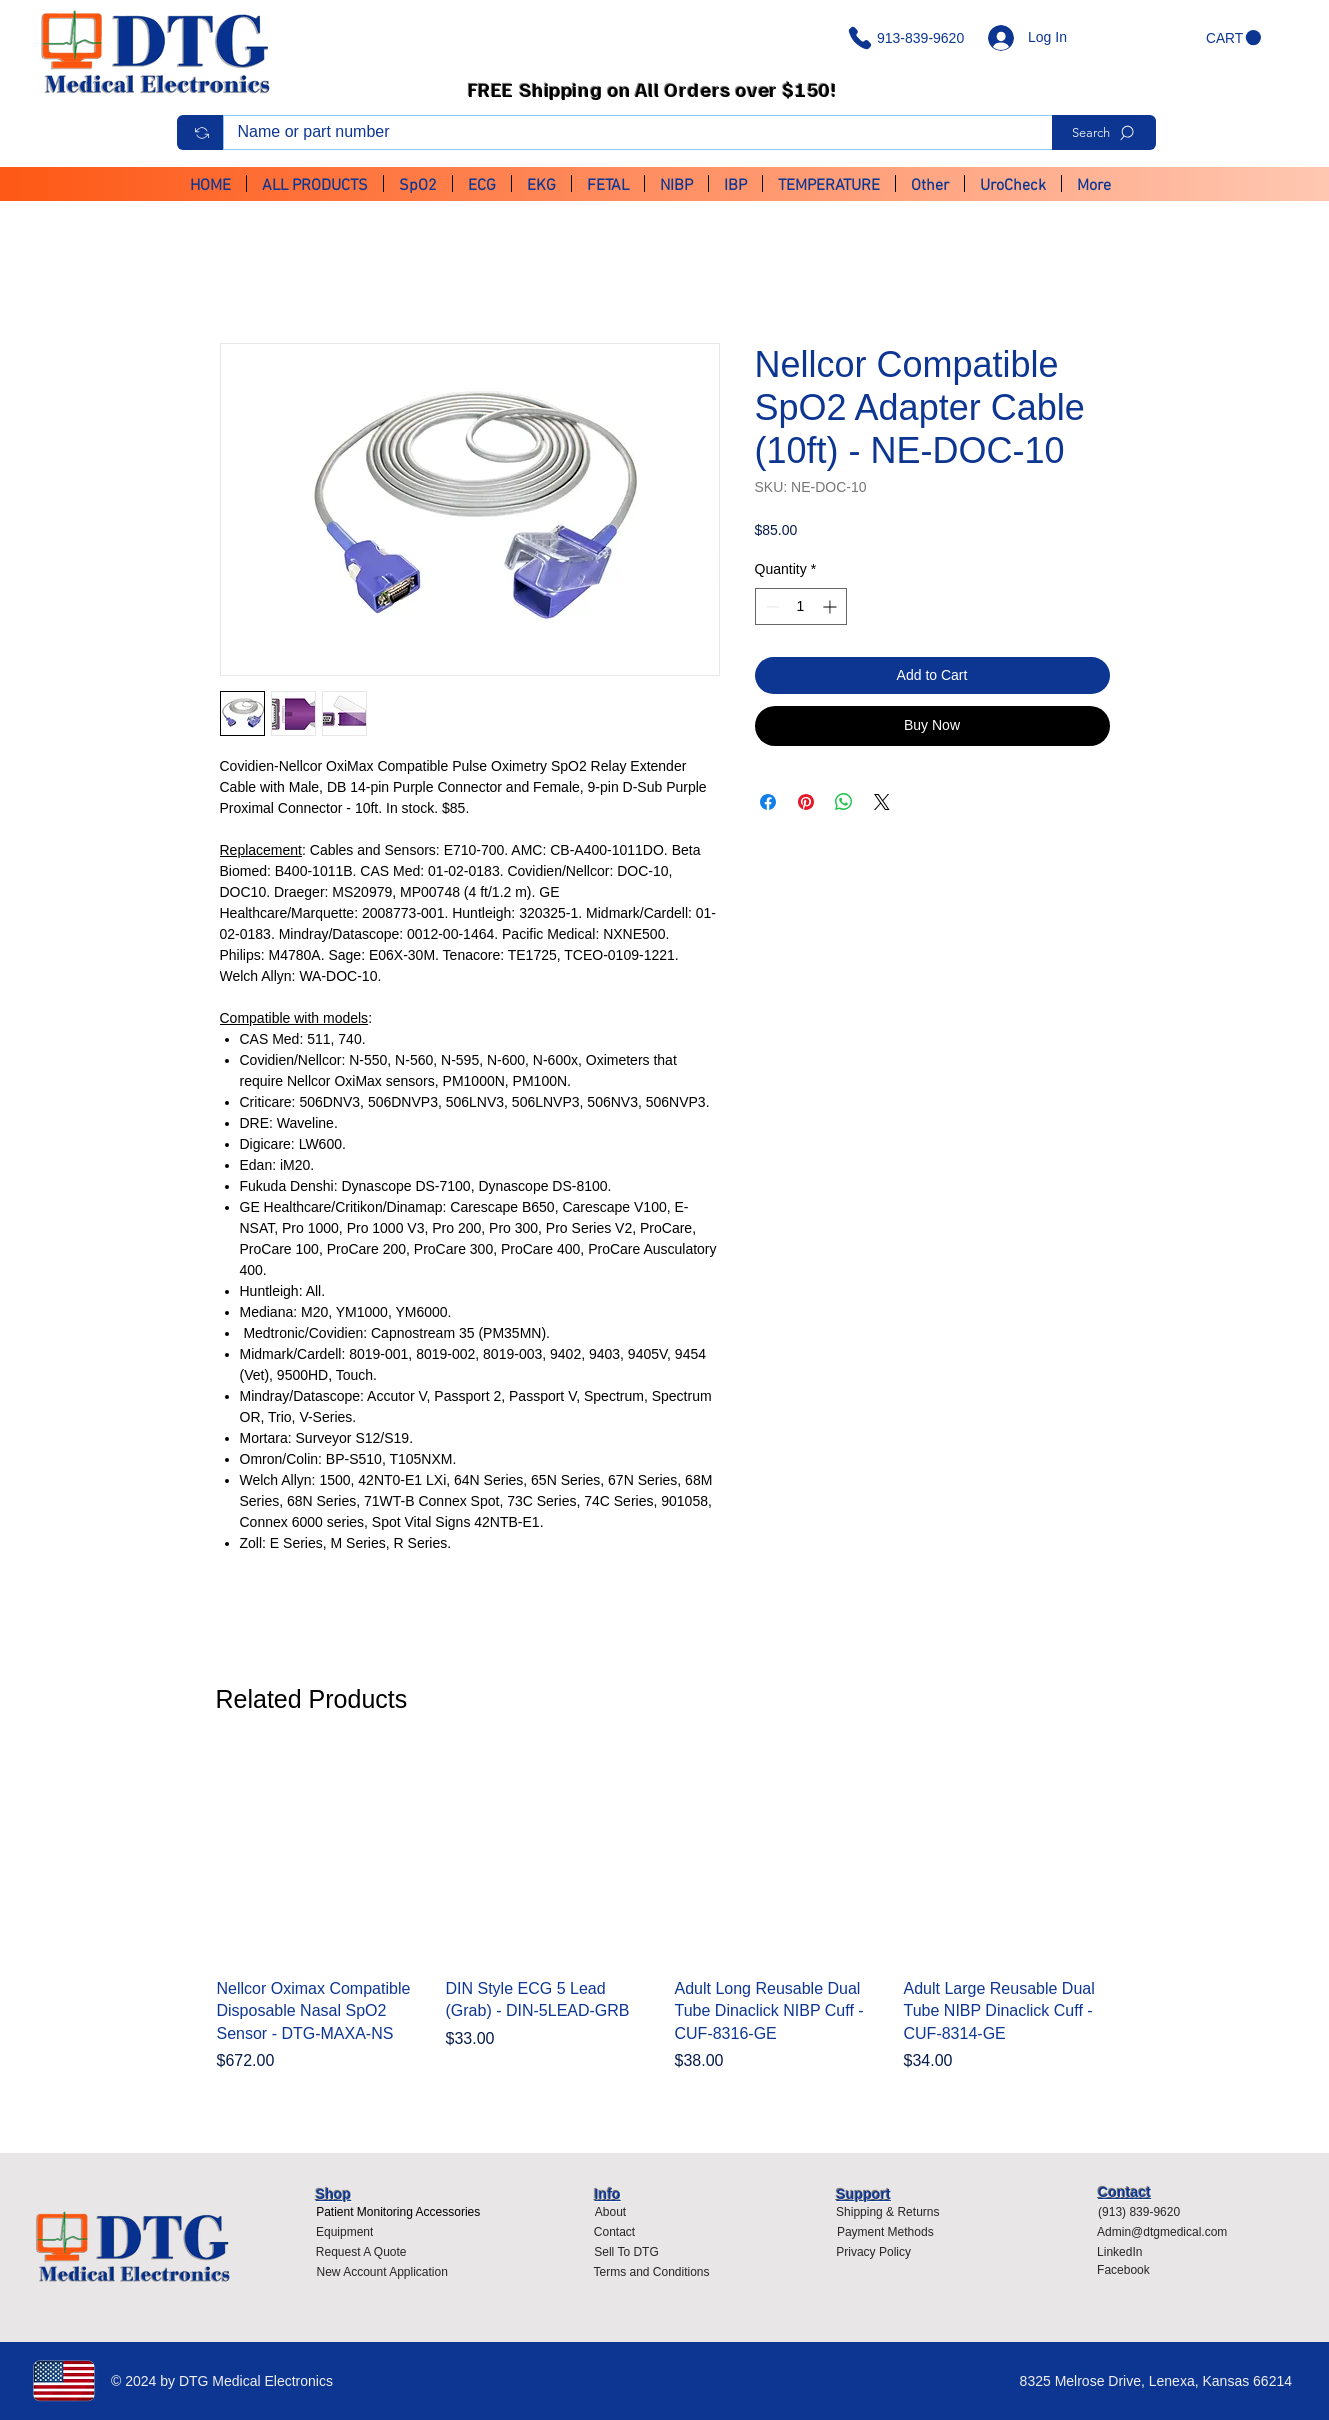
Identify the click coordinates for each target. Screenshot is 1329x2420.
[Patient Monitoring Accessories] (398, 2212)
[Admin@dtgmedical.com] (1167, 2232)
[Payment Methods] (885, 2232)
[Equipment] (345, 2232)
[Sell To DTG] (626, 2252)
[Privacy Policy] (879, 2252)
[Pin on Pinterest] (806, 802)
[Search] (1104, 132)
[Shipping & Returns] (887, 2212)
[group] (665, 1924)
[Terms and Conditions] (656, 2272)
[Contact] (614, 2232)
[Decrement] (770, 606)
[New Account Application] (382, 2272)
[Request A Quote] (361, 2252)
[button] (1233, 38)
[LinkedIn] (1128, 2252)
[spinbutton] (801, 606)
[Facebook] (1128, 2270)
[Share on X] (882, 802)
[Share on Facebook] (768, 802)
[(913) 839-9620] (1145, 2212)
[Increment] (831, 606)
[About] (610, 2212)
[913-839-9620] (910, 38)
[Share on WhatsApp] (844, 802)
